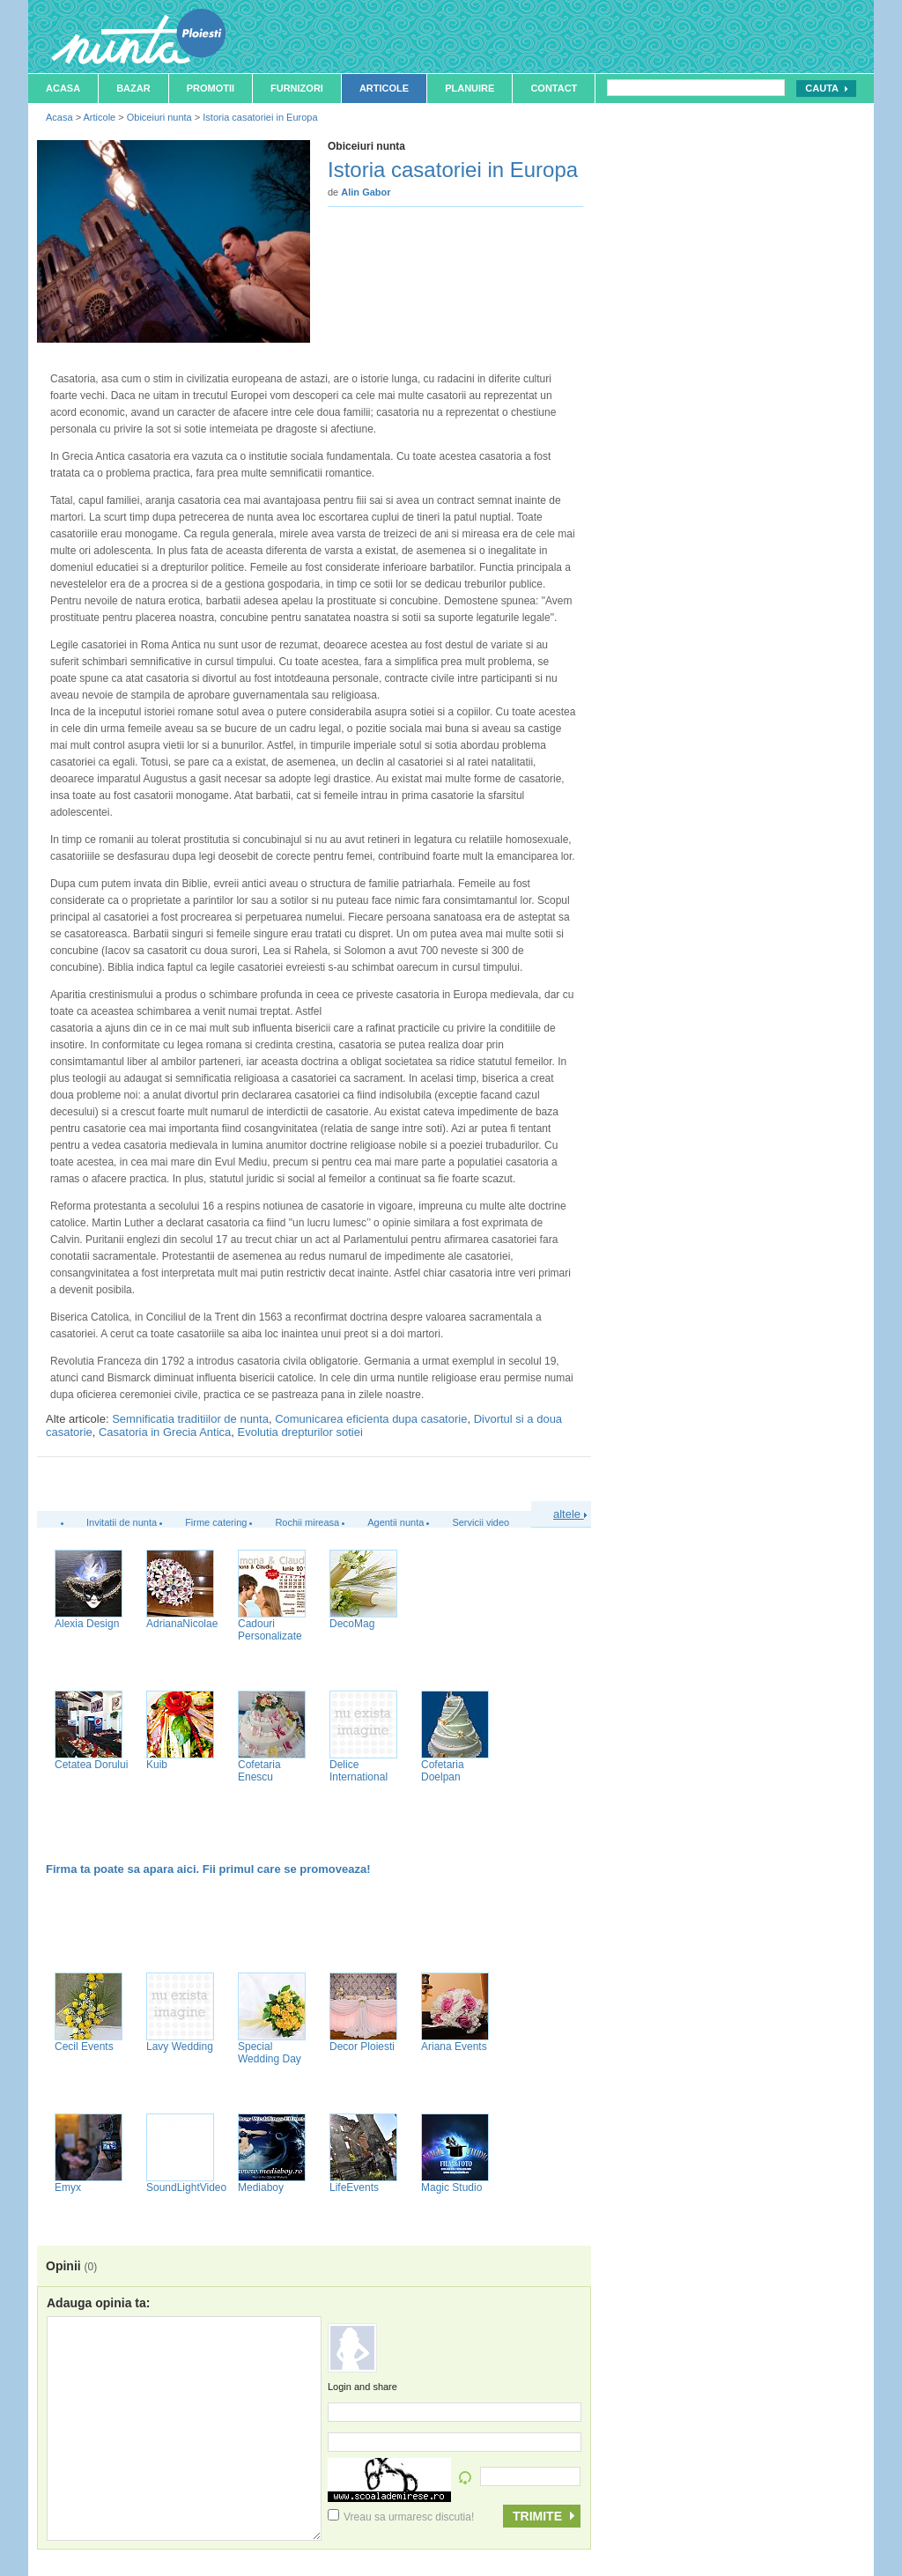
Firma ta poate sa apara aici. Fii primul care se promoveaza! (208, 1869)
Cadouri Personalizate (270, 1629)
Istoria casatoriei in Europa (260, 117)
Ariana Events (454, 2046)
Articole (384, 88)
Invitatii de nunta (121, 1522)
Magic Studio (451, 2187)
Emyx (68, 2187)
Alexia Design (87, 1623)
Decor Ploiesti (362, 2046)
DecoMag (351, 1623)
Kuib (156, 1764)
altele (570, 1514)
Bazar (133, 88)
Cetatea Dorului (91, 1764)
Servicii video (480, 1522)
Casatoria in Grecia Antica (165, 1432)
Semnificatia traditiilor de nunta (190, 1418)
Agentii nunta (395, 1522)
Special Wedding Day (269, 2052)
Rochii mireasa (307, 1522)
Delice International (358, 1770)
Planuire (469, 88)
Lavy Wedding (179, 2046)
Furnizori (296, 88)
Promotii (210, 88)
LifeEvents (354, 2187)
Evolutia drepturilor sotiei (300, 1432)
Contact (553, 88)
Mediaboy (261, 2187)
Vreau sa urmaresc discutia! (401, 2517)
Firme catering (216, 1522)
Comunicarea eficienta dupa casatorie (371, 1418)
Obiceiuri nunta (159, 117)
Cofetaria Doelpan (442, 1770)
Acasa (63, 88)
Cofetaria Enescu (259, 1770)
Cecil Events (84, 2046)
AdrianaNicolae (182, 1623)
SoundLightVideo (186, 2187)
